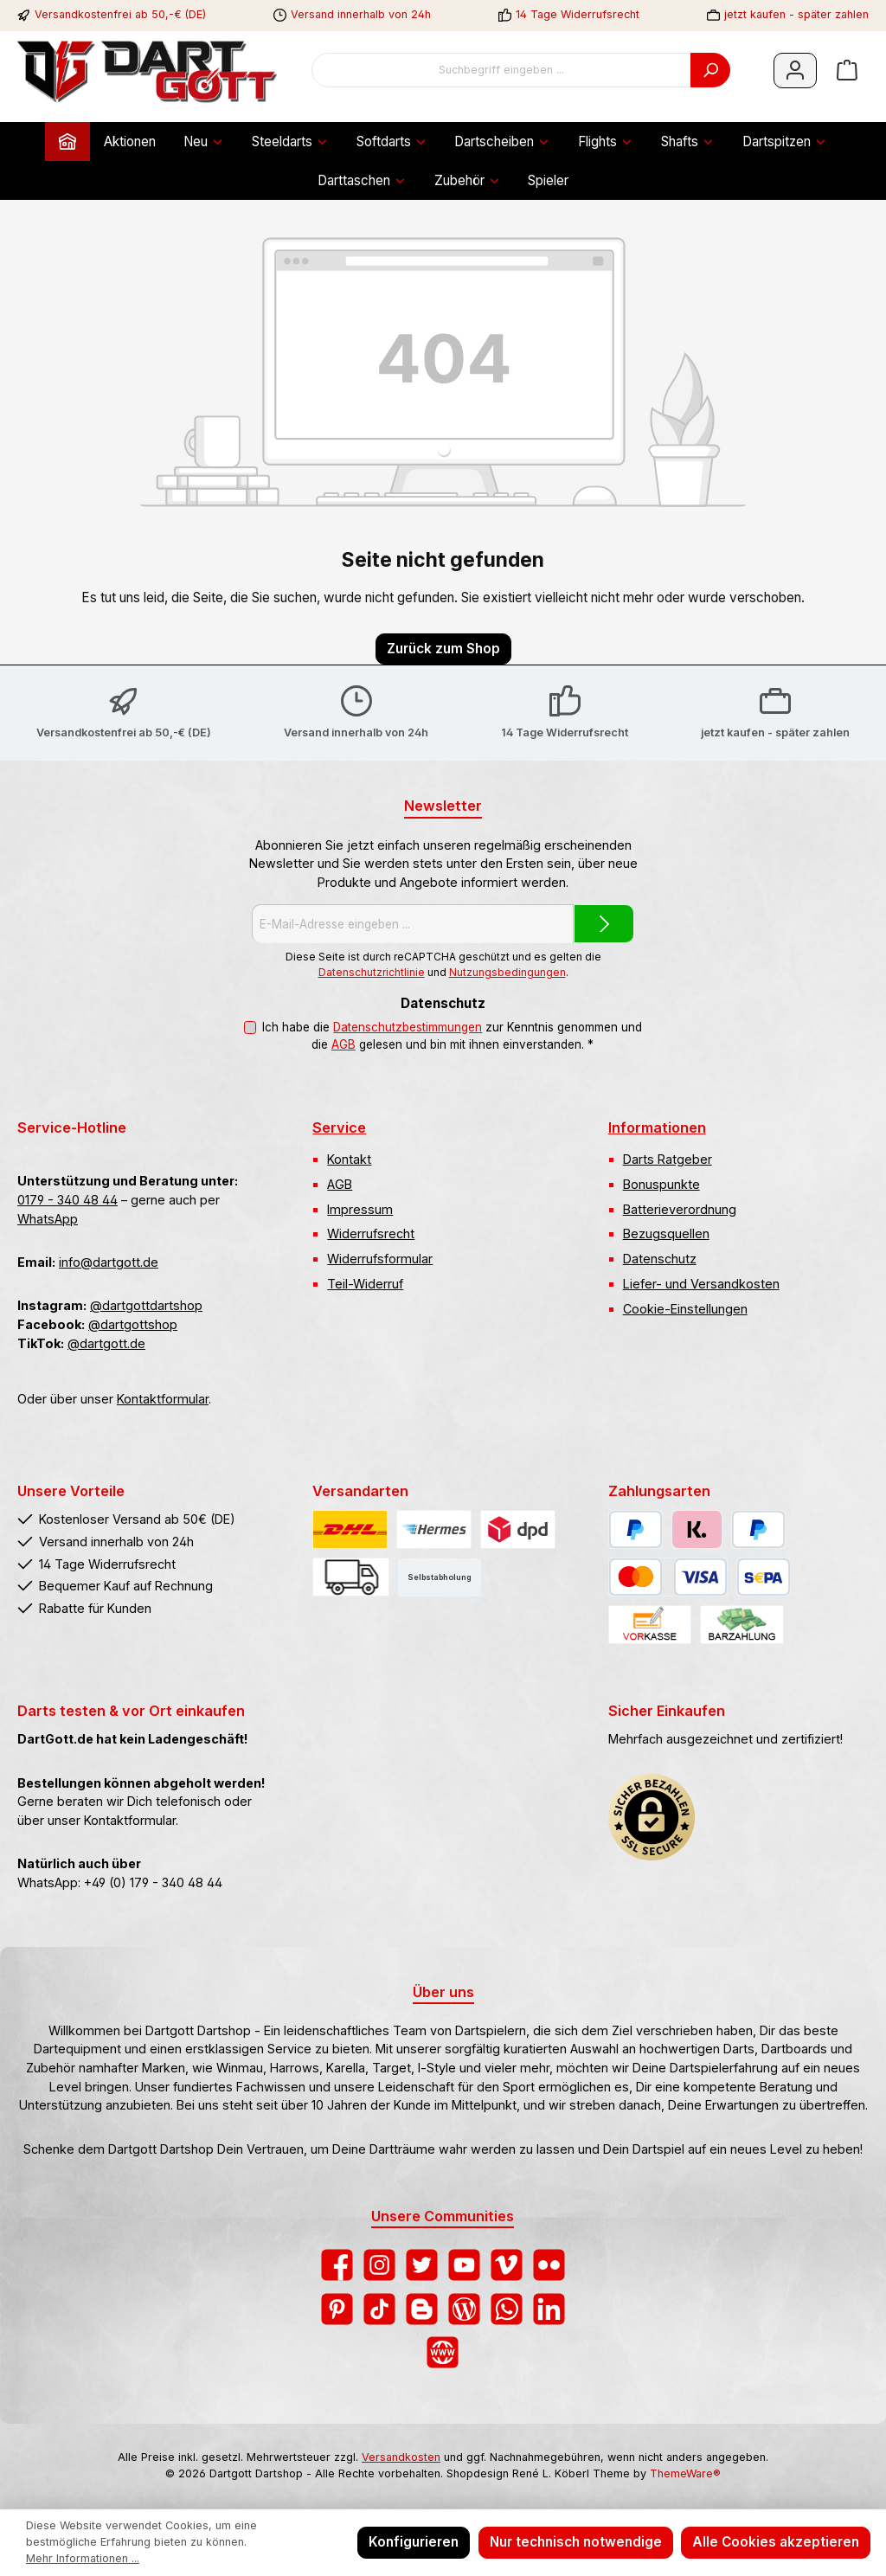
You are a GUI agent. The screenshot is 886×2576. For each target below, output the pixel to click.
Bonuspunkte (661, 1184)
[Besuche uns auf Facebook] (337, 2264)
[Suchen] (710, 70)
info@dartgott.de (108, 1262)
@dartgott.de (106, 1343)
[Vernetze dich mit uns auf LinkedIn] (549, 2309)
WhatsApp (47, 1218)
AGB (343, 1044)
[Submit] (604, 923)
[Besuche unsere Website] (442, 2352)
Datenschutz (660, 1258)
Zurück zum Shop (443, 648)
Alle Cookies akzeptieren (775, 2542)
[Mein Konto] (795, 70)
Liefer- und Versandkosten (701, 1283)
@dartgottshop (132, 1324)
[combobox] (501, 70)
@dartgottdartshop (146, 1305)
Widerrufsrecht (370, 1233)
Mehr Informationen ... (82, 2558)
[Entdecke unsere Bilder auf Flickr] (549, 2264)
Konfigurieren (414, 2542)
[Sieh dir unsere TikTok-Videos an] (379, 2309)
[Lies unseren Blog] (464, 2309)
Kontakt (349, 1159)
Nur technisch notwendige (576, 2542)
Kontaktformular (163, 1398)
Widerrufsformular (380, 1258)
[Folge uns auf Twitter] (421, 2264)
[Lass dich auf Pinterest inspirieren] (337, 2309)
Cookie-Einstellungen (685, 1308)
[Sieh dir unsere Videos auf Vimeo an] (506, 2264)
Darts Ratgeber (667, 1159)
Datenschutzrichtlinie (371, 972)
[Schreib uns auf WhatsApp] (506, 2309)
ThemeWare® (685, 2473)
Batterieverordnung (679, 1209)
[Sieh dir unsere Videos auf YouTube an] (464, 2264)
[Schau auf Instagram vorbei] (379, 2264)
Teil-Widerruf (365, 1283)
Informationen (657, 1127)
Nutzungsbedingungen (507, 972)
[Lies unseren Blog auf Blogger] (421, 2309)
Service (339, 1127)
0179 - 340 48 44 (67, 1199)
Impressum (360, 1209)
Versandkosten (401, 2457)
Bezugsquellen (666, 1233)
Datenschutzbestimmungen (407, 1027)
